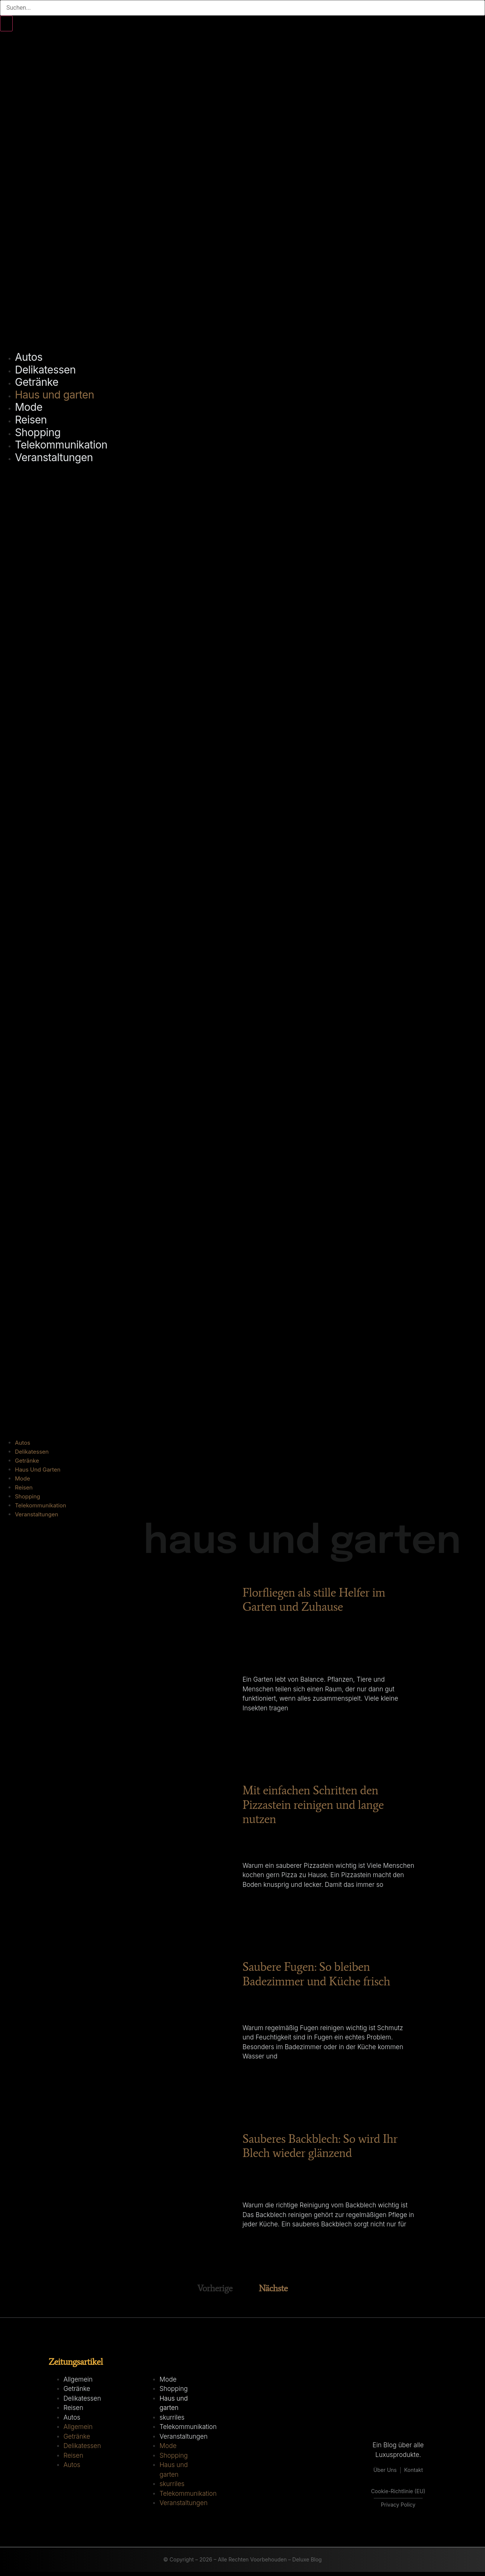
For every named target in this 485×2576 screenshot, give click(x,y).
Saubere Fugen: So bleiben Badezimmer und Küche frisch (316, 1976)
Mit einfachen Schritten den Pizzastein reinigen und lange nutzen (312, 1806)
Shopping (37, 432)
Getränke (36, 382)
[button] (242, 951)
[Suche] (6, 23)
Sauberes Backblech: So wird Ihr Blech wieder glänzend (319, 2149)
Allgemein (78, 2383)
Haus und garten (54, 394)
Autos (29, 357)
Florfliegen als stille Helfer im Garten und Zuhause (313, 1599)
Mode (29, 407)
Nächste (273, 2291)
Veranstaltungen (54, 457)
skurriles (171, 2421)
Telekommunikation (61, 444)
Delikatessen (45, 369)
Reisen (31, 419)
